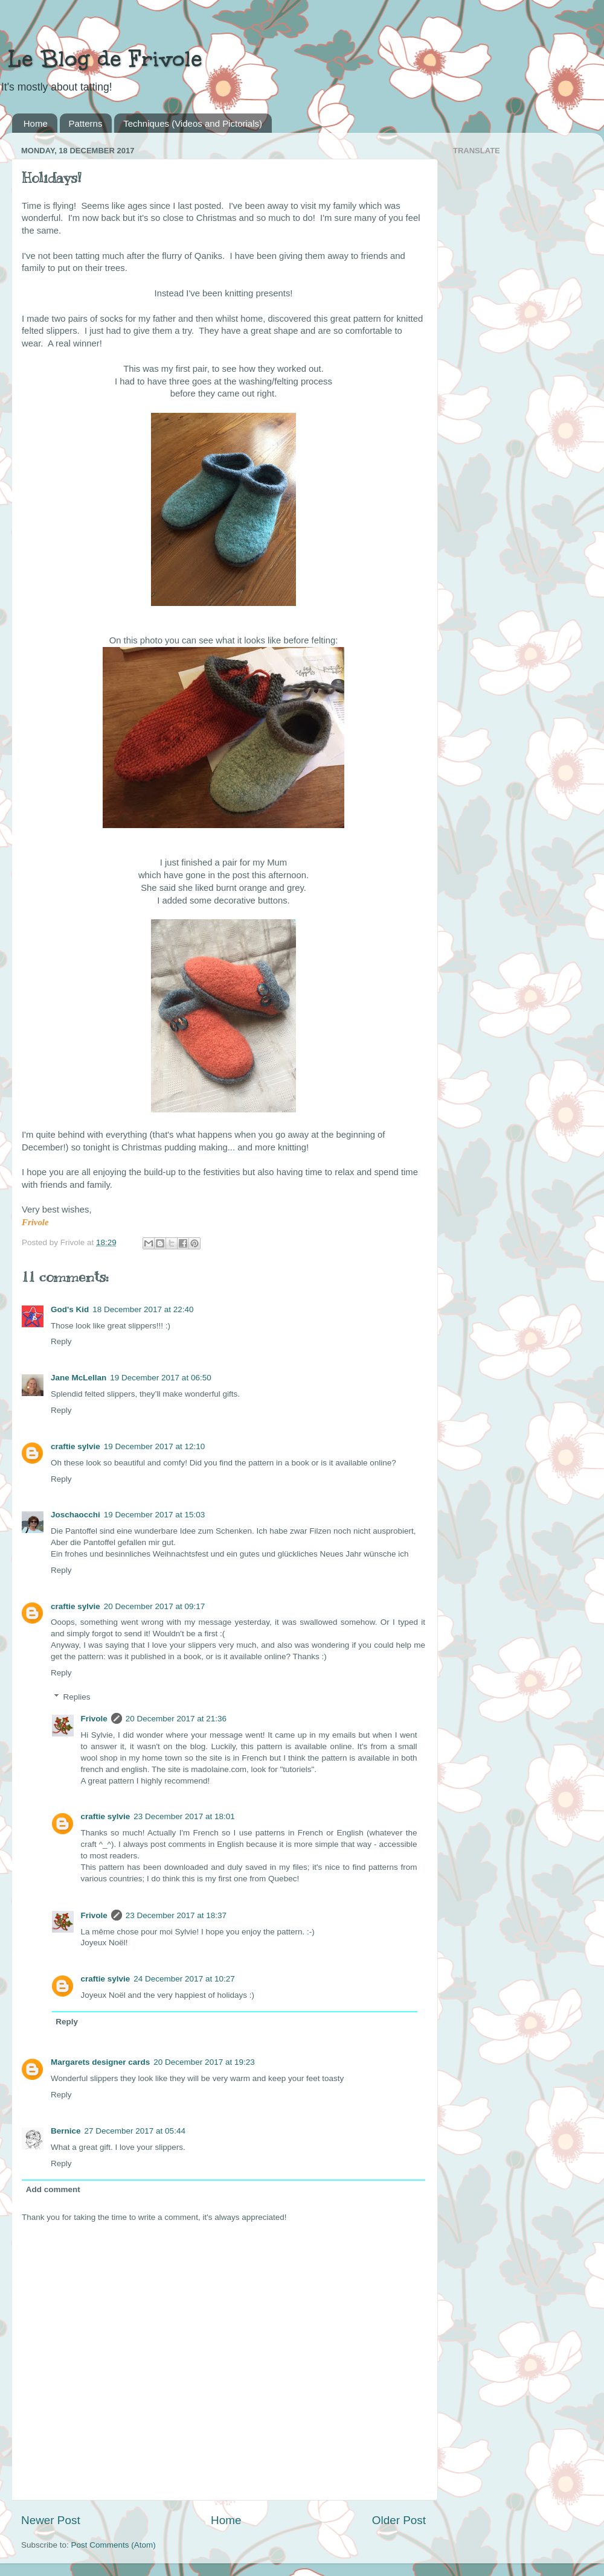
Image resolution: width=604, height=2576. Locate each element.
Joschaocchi (75, 1514)
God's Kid (70, 1309)
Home (36, 123)
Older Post (399, 2520)
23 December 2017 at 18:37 (176, 1915)
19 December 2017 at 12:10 (154, 1446)
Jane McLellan (78, 1377)
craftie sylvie (75, 1446)
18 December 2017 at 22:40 (142, 1309)
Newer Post (50, 2520)
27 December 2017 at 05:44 (135, 2130)
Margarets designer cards (100, 2062)
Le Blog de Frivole (101, 58)
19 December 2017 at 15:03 (154, 1514)
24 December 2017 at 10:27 (183, 1978)
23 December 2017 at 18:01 (183, 1816)
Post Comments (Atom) (113, 2544)
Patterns (86, 123)
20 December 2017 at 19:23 (203, 2062)
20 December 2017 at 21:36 (176, 1718)
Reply (61, 1341)
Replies (77, 1696)
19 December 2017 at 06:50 (160, 1377)
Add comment (53, 2189)
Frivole (94, 1718)
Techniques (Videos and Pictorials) (192, 123)
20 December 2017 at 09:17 (154, 1606)
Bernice (66, 2130)
